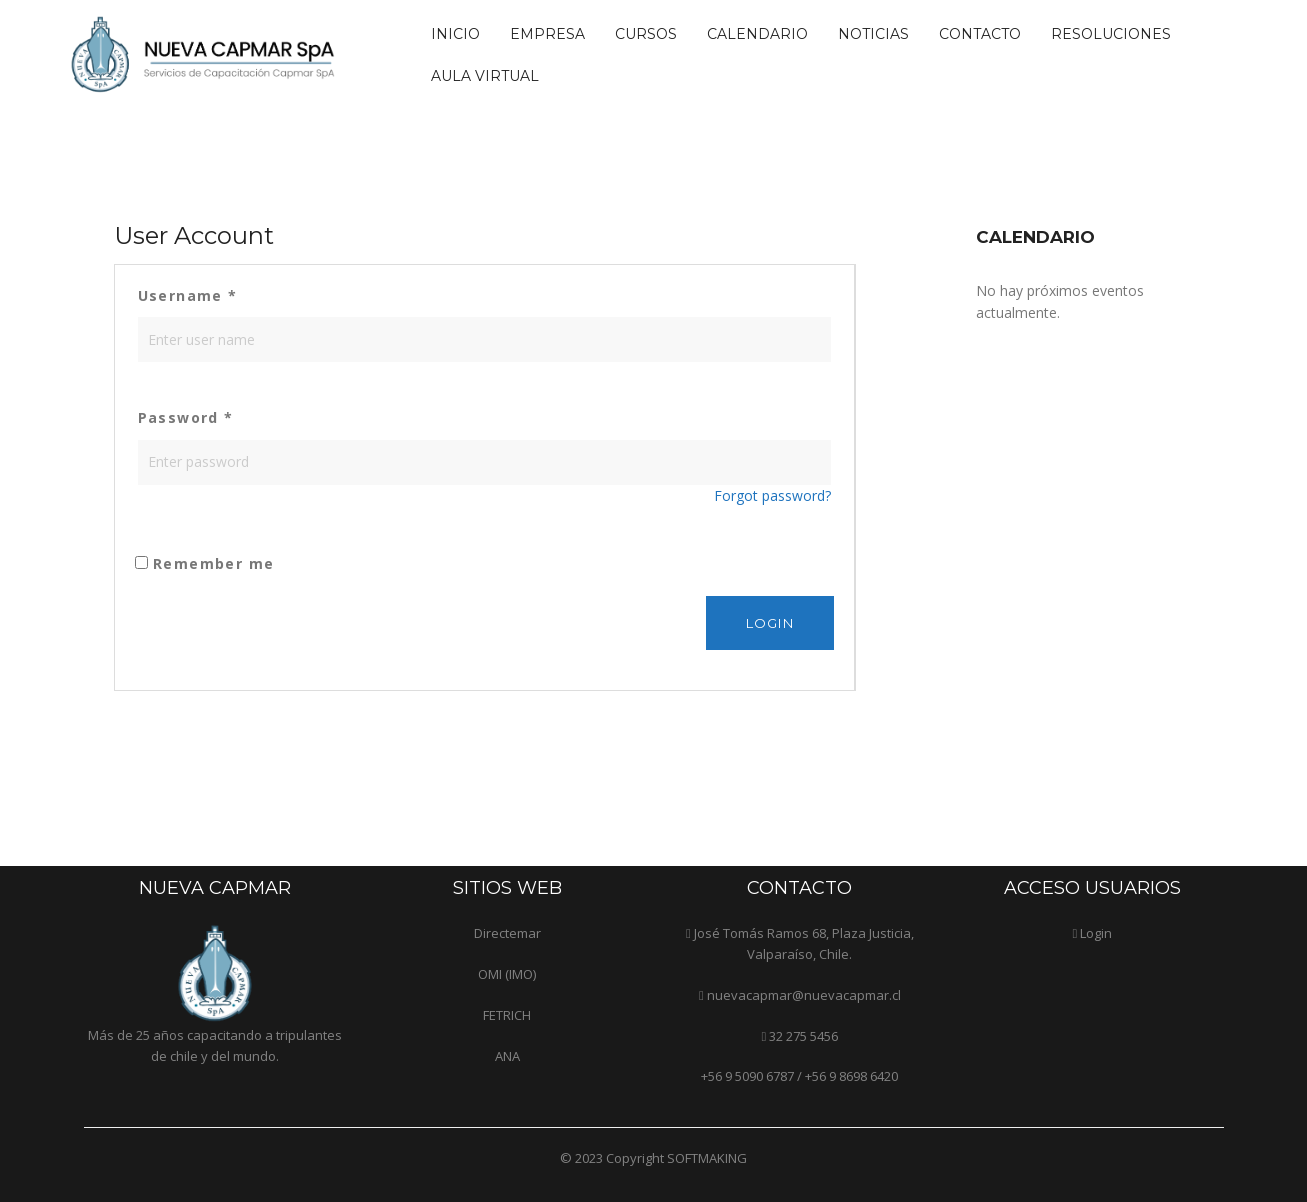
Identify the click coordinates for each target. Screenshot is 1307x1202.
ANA (507, 1056)
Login (1096, 933)
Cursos (646, 34)
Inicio (455, 34)
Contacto (980, 34)
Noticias (873, 34)
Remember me (205, 563)
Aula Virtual (485, 76)
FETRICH (507, 1015)
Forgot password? (772, 495)
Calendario (757, 34)
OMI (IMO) (507, 974)
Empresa (547, 34)
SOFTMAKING (707, 1158)
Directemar (507, 933)
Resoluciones (1111, 34)
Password (186, 417)
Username (188, 295)
